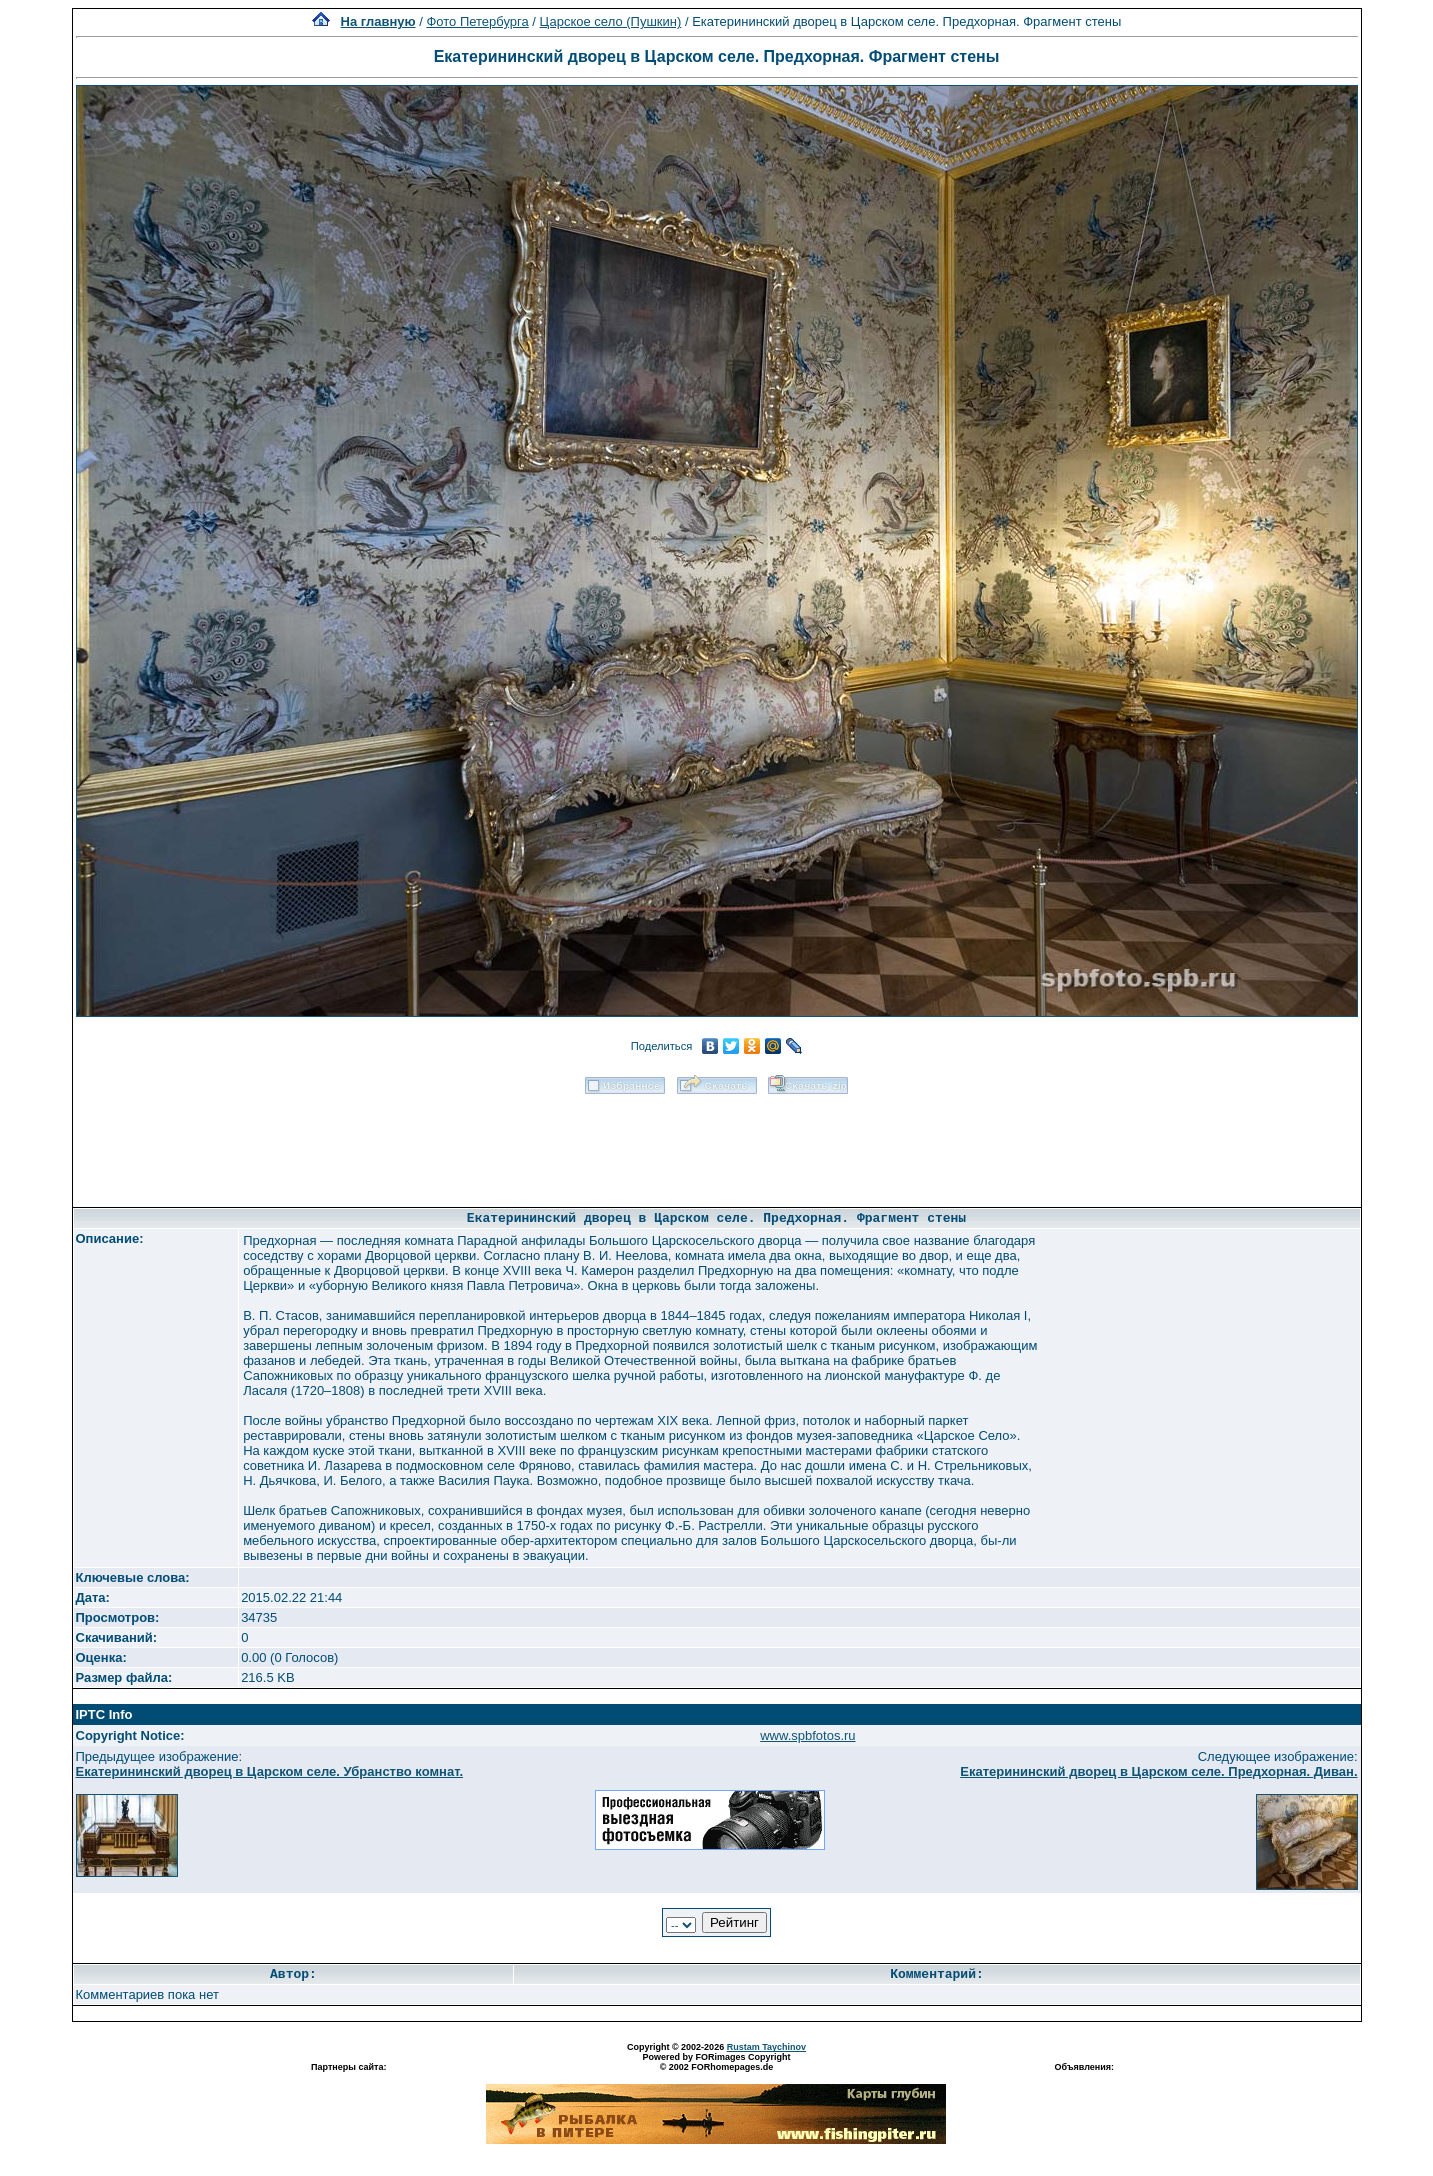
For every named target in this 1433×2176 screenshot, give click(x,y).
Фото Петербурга (477, 21)
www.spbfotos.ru (807, 1735)
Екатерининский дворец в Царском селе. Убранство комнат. (270, 1771)
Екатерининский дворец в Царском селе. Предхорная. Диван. (1158, 1771)
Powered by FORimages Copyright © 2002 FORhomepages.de (716, 2062)
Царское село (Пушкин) (611, 21)
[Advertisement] (717, 1144)
